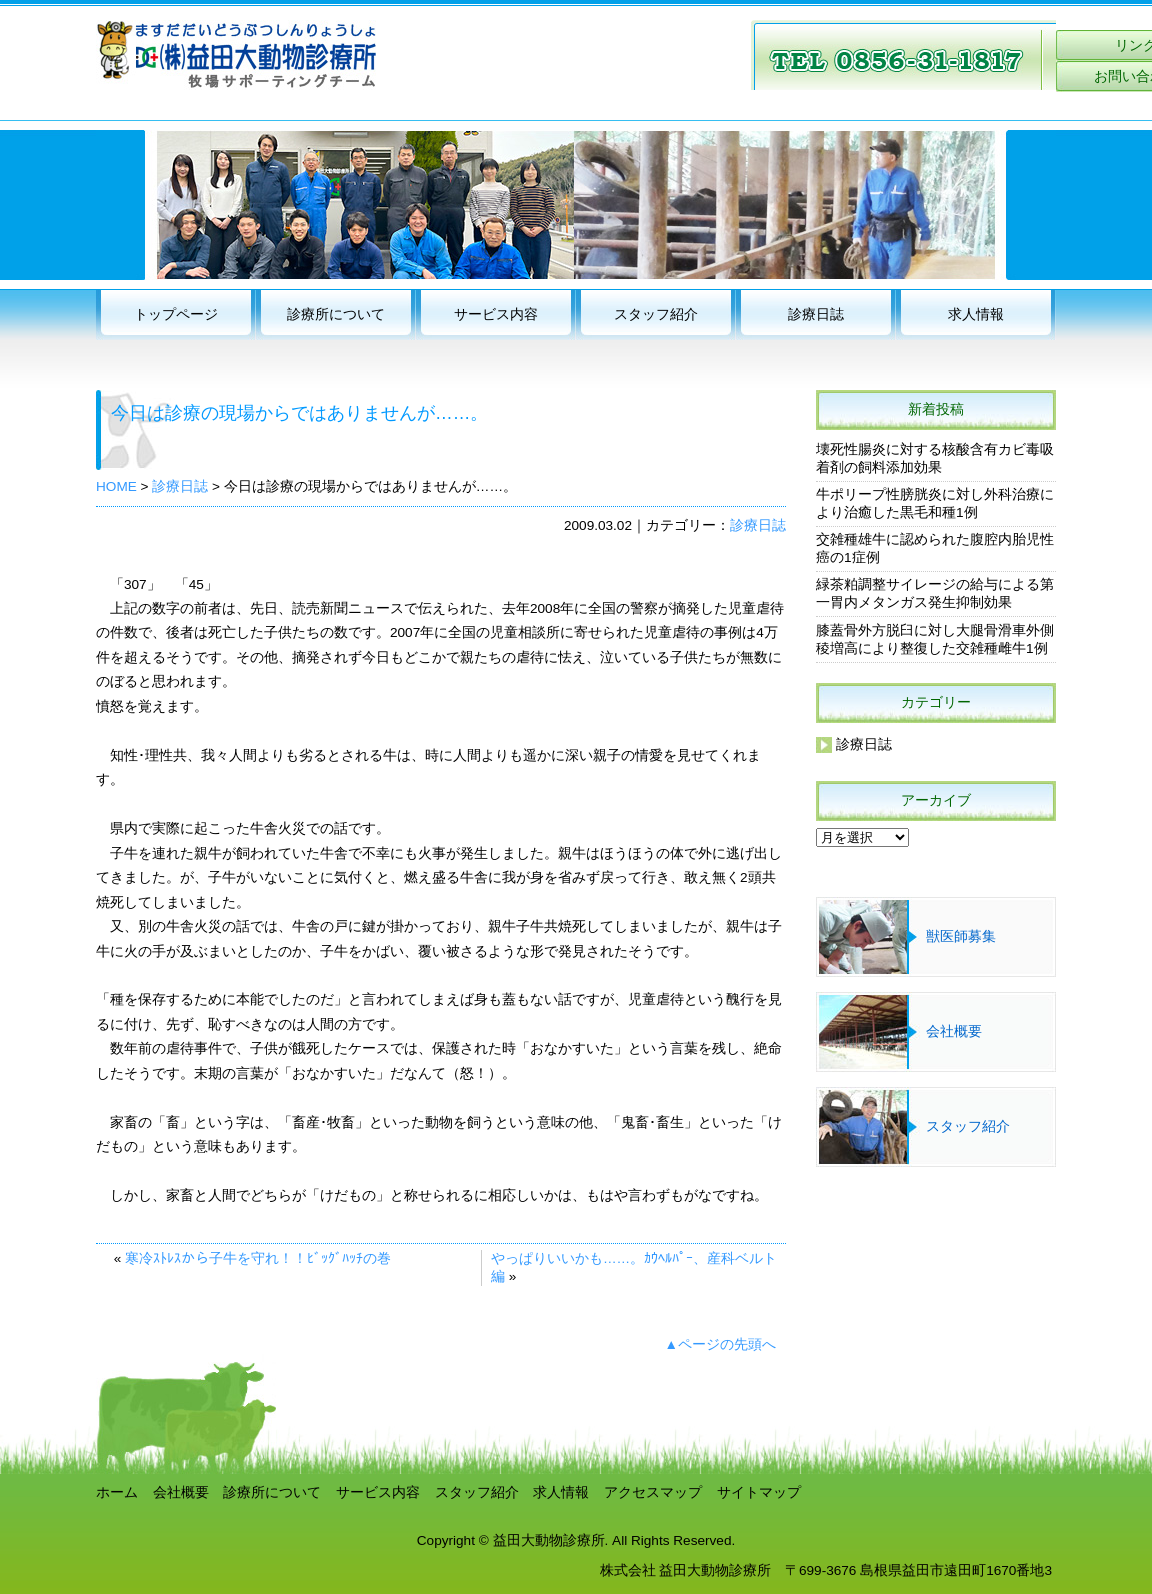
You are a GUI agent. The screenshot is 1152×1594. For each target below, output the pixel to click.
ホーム (117, 1492)
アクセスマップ (653, 1492)
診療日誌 (816, 314)
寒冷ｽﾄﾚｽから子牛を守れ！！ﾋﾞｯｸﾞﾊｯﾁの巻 (258, 1258)
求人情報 (976, 314)
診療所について (336, 314)
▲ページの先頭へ (720, 1344)
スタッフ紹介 (656, 314)
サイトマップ (759, 1492)
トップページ (176, 314)
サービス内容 (496, 314)
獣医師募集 (961, 936)
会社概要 (954, 1031)
